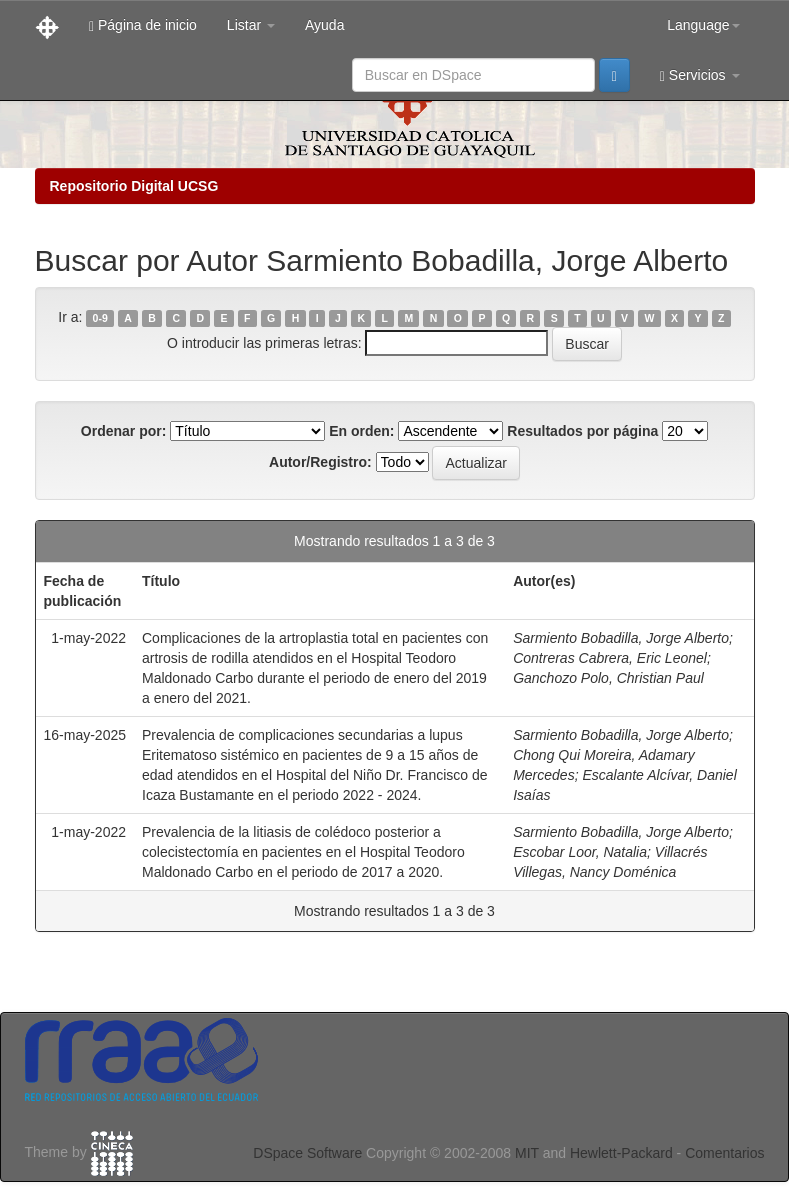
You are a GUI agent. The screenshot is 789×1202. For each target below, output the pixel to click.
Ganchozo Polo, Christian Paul (608, 678)
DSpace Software (307, 1153)
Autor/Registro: (320, 462)
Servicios (700, 75)
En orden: (361, 431)
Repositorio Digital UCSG (134, 186)
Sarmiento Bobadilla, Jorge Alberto (621, 638)
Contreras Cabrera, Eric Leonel (610, 658)
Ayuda (324, 25)
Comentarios (724, 1153)
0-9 (100, 318)
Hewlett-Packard (621, 1153)
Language (703, 25)
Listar (251, 25)
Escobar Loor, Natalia (580, 852)
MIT (527, 1153)
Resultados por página (582, 431)
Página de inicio (143, 25)
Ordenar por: (124, 431)
